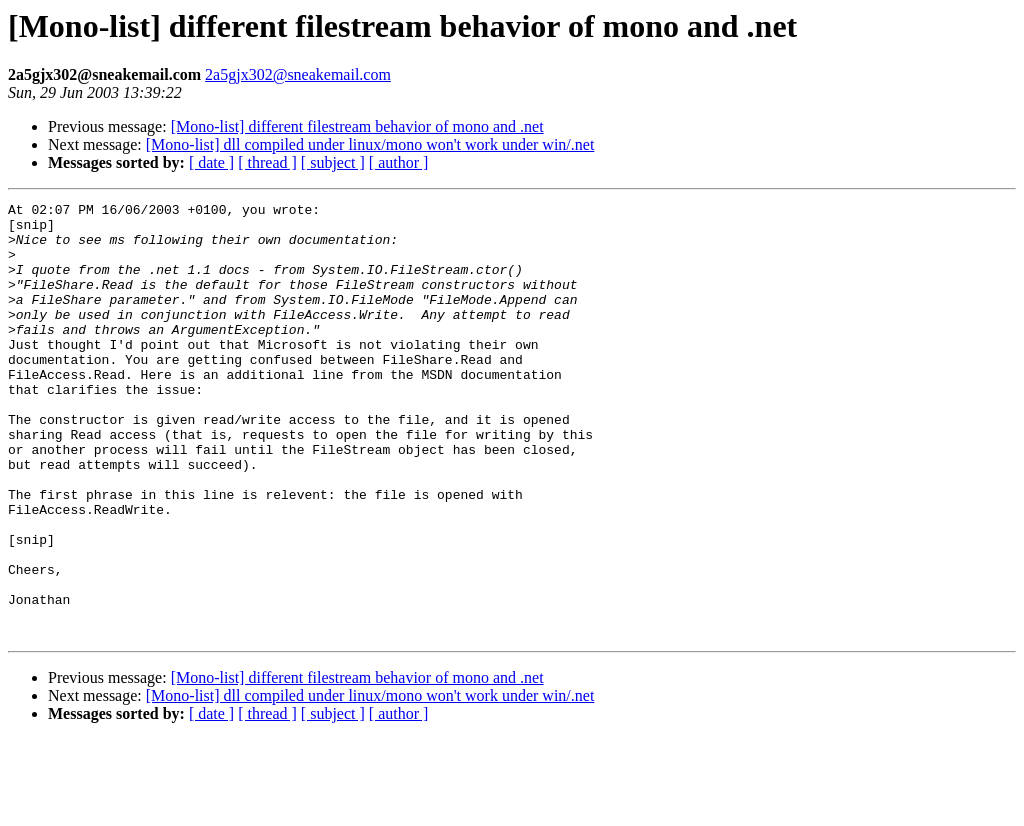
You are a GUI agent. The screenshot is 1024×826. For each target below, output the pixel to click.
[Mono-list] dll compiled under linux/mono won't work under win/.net (370, 144)
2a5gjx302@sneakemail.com (298, 74)
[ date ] (211, 162)
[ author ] (399, 162)
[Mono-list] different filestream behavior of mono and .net (357, 126)
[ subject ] (333, 162)
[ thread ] (267, 162)
